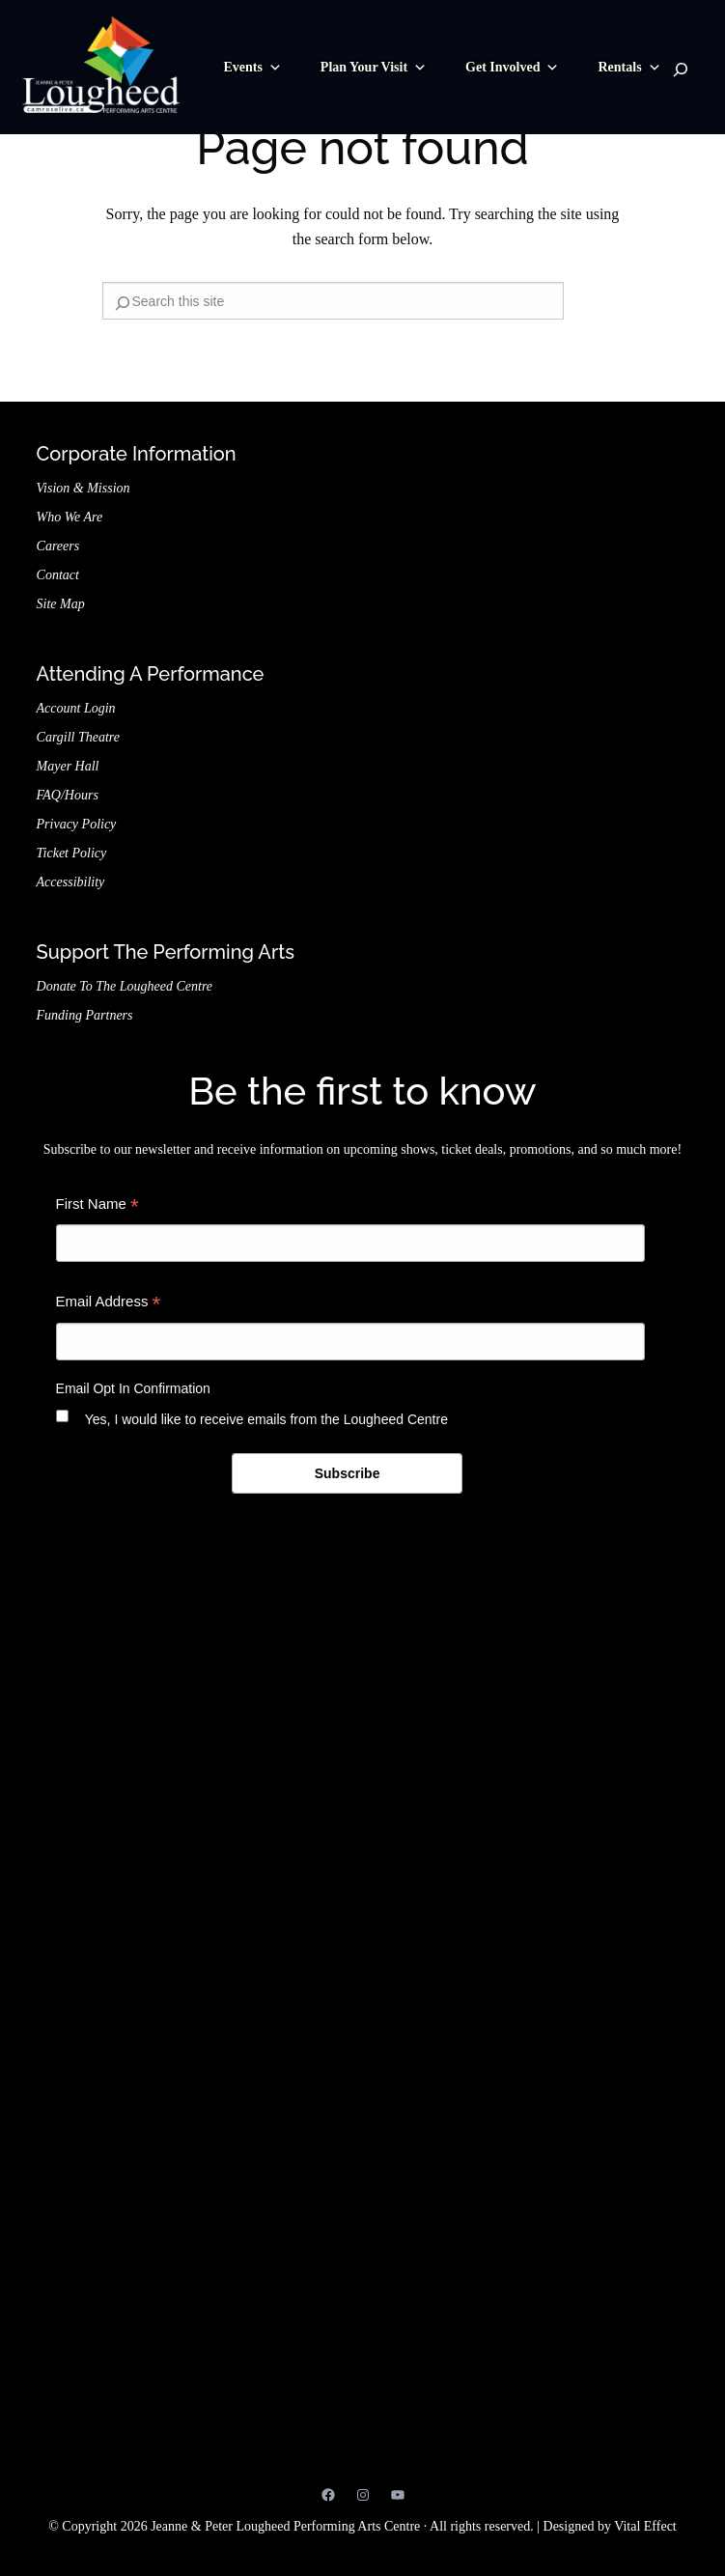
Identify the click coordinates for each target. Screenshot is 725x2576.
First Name (97, 1206)
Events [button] (252, 67)
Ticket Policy (72, 853)
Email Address (108, 1304)
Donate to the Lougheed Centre (125, 986)
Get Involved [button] (512, 67)
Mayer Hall (68, 766)
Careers (58, 546)
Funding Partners (85, 1015)
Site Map (61, 604)
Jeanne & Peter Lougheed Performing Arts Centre (362, 2238)
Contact (58, 575)
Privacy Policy (77, 824)
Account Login (76, 708)
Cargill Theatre (78, 737)
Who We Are (70, 517)
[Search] (680, 69)
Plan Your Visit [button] (374, 67)
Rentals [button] (629, 67)
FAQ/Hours (67, 795)
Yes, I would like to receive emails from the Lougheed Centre (266, 1419)
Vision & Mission (83, 488)
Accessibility (71, 882)
